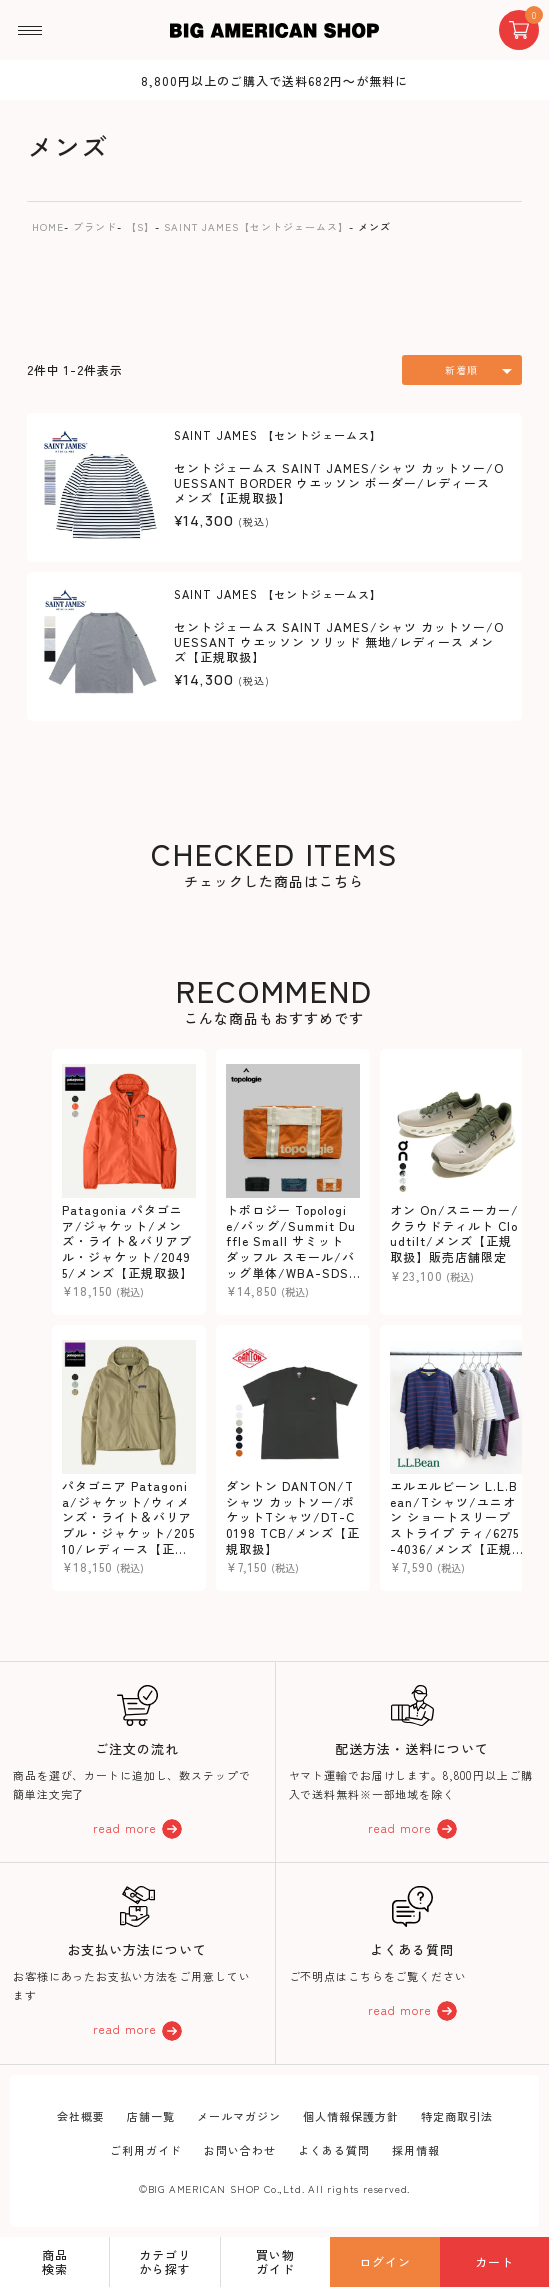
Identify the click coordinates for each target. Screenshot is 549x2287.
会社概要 (81, 2116)
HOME (48, 226)
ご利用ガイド (146, 2150)
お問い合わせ (240, 2150)
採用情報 (416, 2150)
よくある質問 (334, 2150)
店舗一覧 (151, 2116)
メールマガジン (239, 2116)
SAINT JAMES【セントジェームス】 (256, 226)
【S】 (140, 226)
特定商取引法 (457, 2116)
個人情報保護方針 (351, 2116)
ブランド (95, 226)
